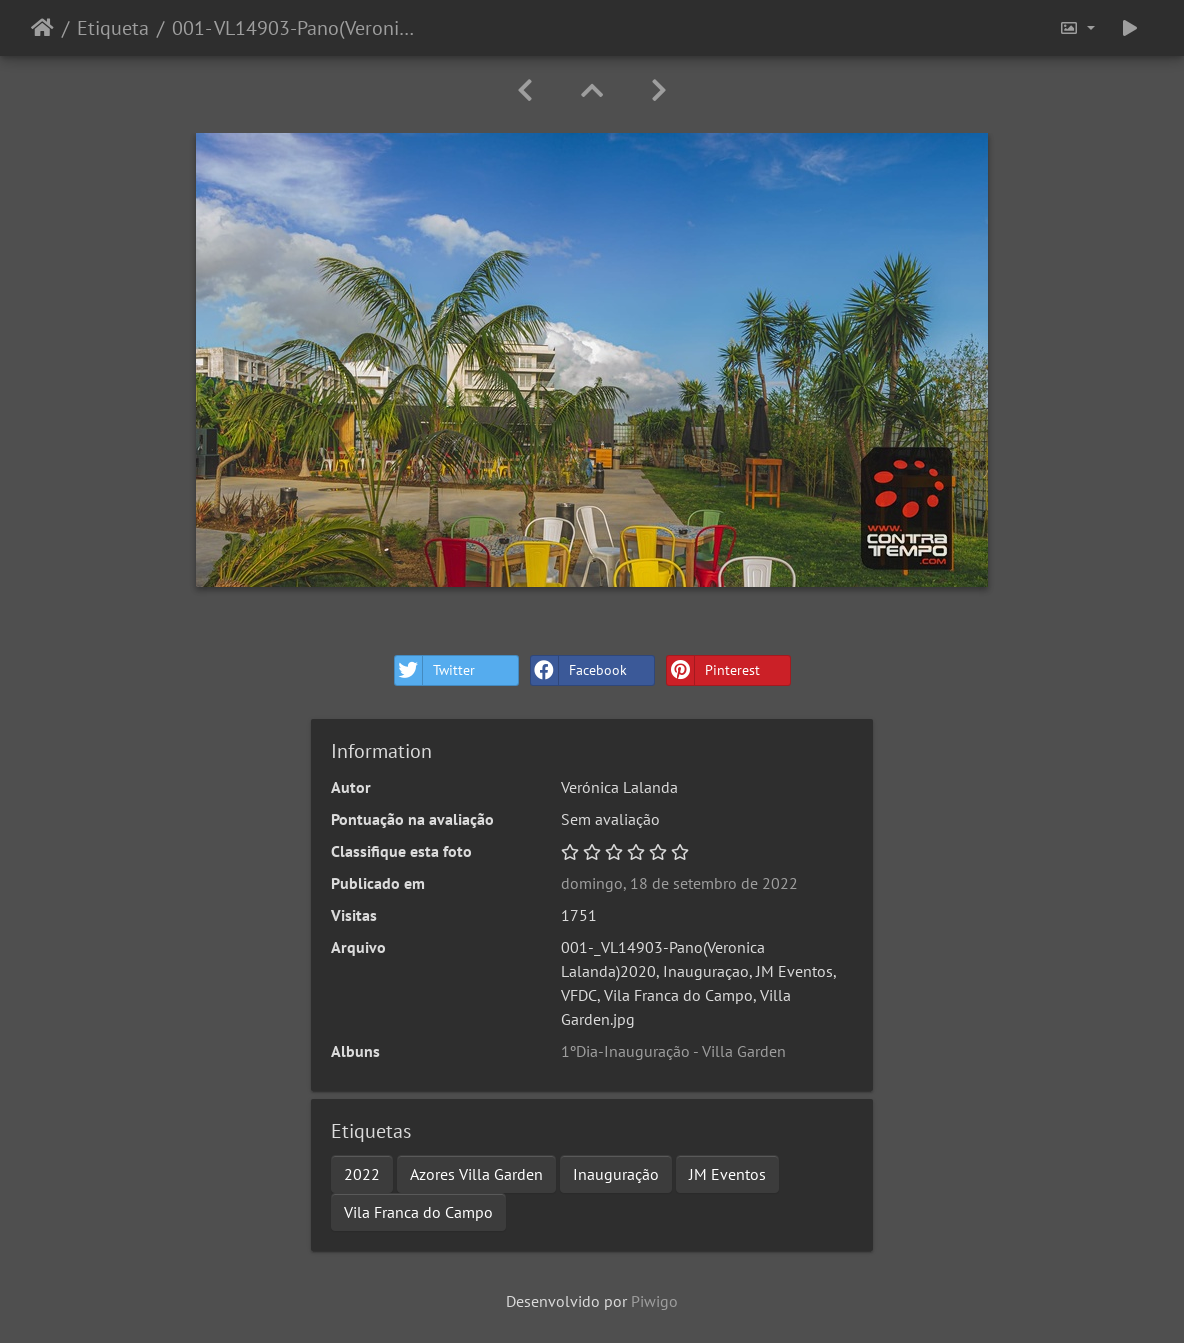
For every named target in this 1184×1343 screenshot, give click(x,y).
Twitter (435, 670)
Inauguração (616, 1174)
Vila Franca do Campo (418, 1212)
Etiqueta (113, 28)
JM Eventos (727, 1174)
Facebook (579, 670)
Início (42, 28)
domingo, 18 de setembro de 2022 (679, 883)
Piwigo (654, 1301)
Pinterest (713, 670)
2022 (362, 1174)
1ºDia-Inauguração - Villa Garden (673, 1051)
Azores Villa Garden (476, 1174)
